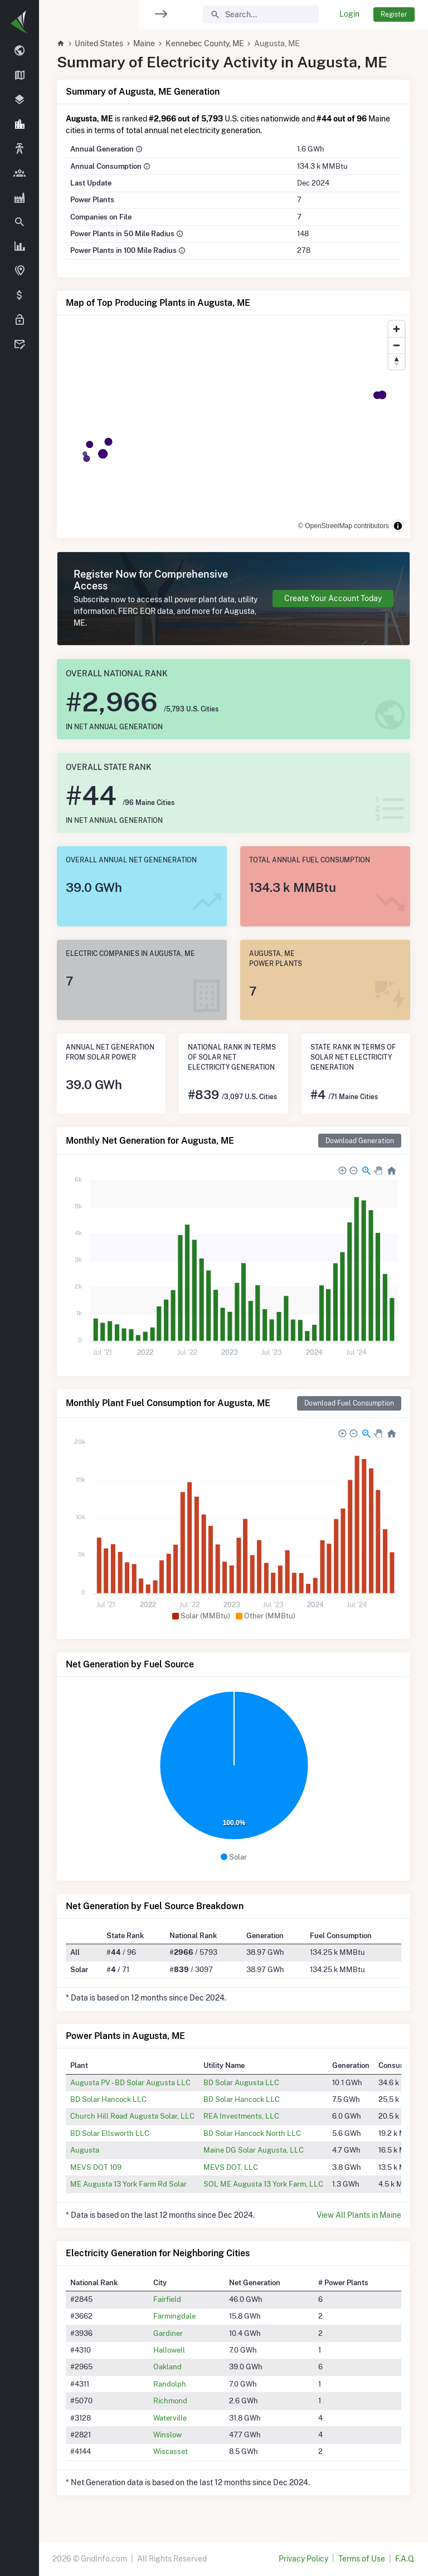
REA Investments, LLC (241, 2115)
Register (394, 14)
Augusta (84, 2149)
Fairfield (167, 2299)
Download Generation (359, 1140)
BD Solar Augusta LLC (241, 2082)
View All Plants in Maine (359, 2215)
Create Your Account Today (333, 598)
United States (99, 43)
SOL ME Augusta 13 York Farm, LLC (263, 2183)
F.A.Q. (405, 2558)
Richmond (170, 2400)
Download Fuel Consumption (349, 1403)
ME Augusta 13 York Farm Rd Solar (128, 2183)
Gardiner (168, 2333)
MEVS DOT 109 (95, 2167)
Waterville (170, 2417)
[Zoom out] (396, 345)
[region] (19, 1281)
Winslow (167, 2434)
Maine (144, 43)
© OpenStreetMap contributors (343, 526)
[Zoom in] (396, 329)
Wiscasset (170, 2451)
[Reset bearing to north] (396, 361)
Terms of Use (361, 2558)
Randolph (169, 2383)
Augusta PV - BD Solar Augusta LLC (130, 2082)
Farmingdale (174, 2315)
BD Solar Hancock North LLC (252, 2133)
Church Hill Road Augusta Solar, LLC (132, 2115)
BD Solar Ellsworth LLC (109, 2133)
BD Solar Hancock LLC (108, 2099)
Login (349, 13)
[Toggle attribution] (398, 526)
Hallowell (169, 2349)
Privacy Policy (303, 2558)
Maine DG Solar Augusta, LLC (253, 2149)
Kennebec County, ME (205, 43)
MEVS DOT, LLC (230, 2167)
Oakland (167, 2366)
